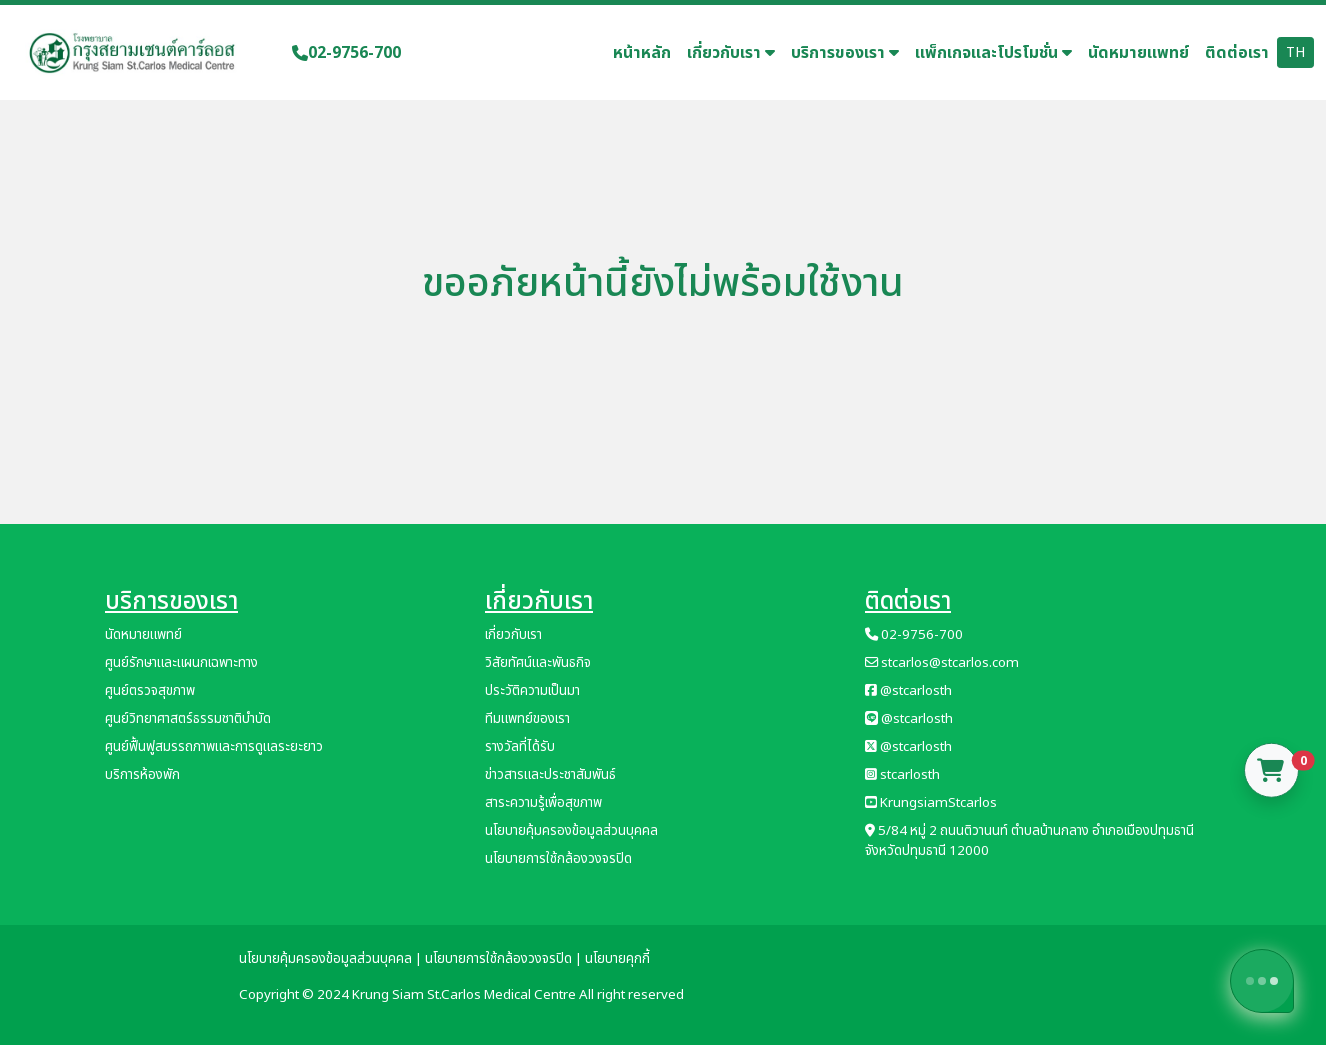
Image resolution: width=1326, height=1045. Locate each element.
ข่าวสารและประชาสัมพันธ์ (550, 775)
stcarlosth (902, 775)
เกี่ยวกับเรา (731, 53)
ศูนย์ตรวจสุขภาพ (150, 691)
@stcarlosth (908, 691)
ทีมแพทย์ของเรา (527, 719)
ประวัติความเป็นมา (532, 691)
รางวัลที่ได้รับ (520, 747)
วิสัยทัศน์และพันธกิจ (538, 663)
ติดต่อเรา (1237, 53)
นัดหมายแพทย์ (1138, 53)
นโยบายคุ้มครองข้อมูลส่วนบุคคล (571, 831)
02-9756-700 (346, 53)
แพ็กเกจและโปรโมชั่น (993, 53)
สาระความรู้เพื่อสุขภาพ (543, 803)
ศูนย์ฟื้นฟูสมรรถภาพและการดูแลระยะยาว (214, 747)
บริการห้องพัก (142, 775)
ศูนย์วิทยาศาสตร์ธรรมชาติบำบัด (188, 719)
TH (1295, 52)
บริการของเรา (845, 53)
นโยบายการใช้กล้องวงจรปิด (558, 859)
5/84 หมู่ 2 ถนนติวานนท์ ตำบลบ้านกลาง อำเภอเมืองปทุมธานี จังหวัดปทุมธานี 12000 (1029, 841)
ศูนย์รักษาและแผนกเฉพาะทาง (181, 663)
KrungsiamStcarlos (931, 803)
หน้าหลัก (642, 53)
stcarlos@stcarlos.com (942, 663)
